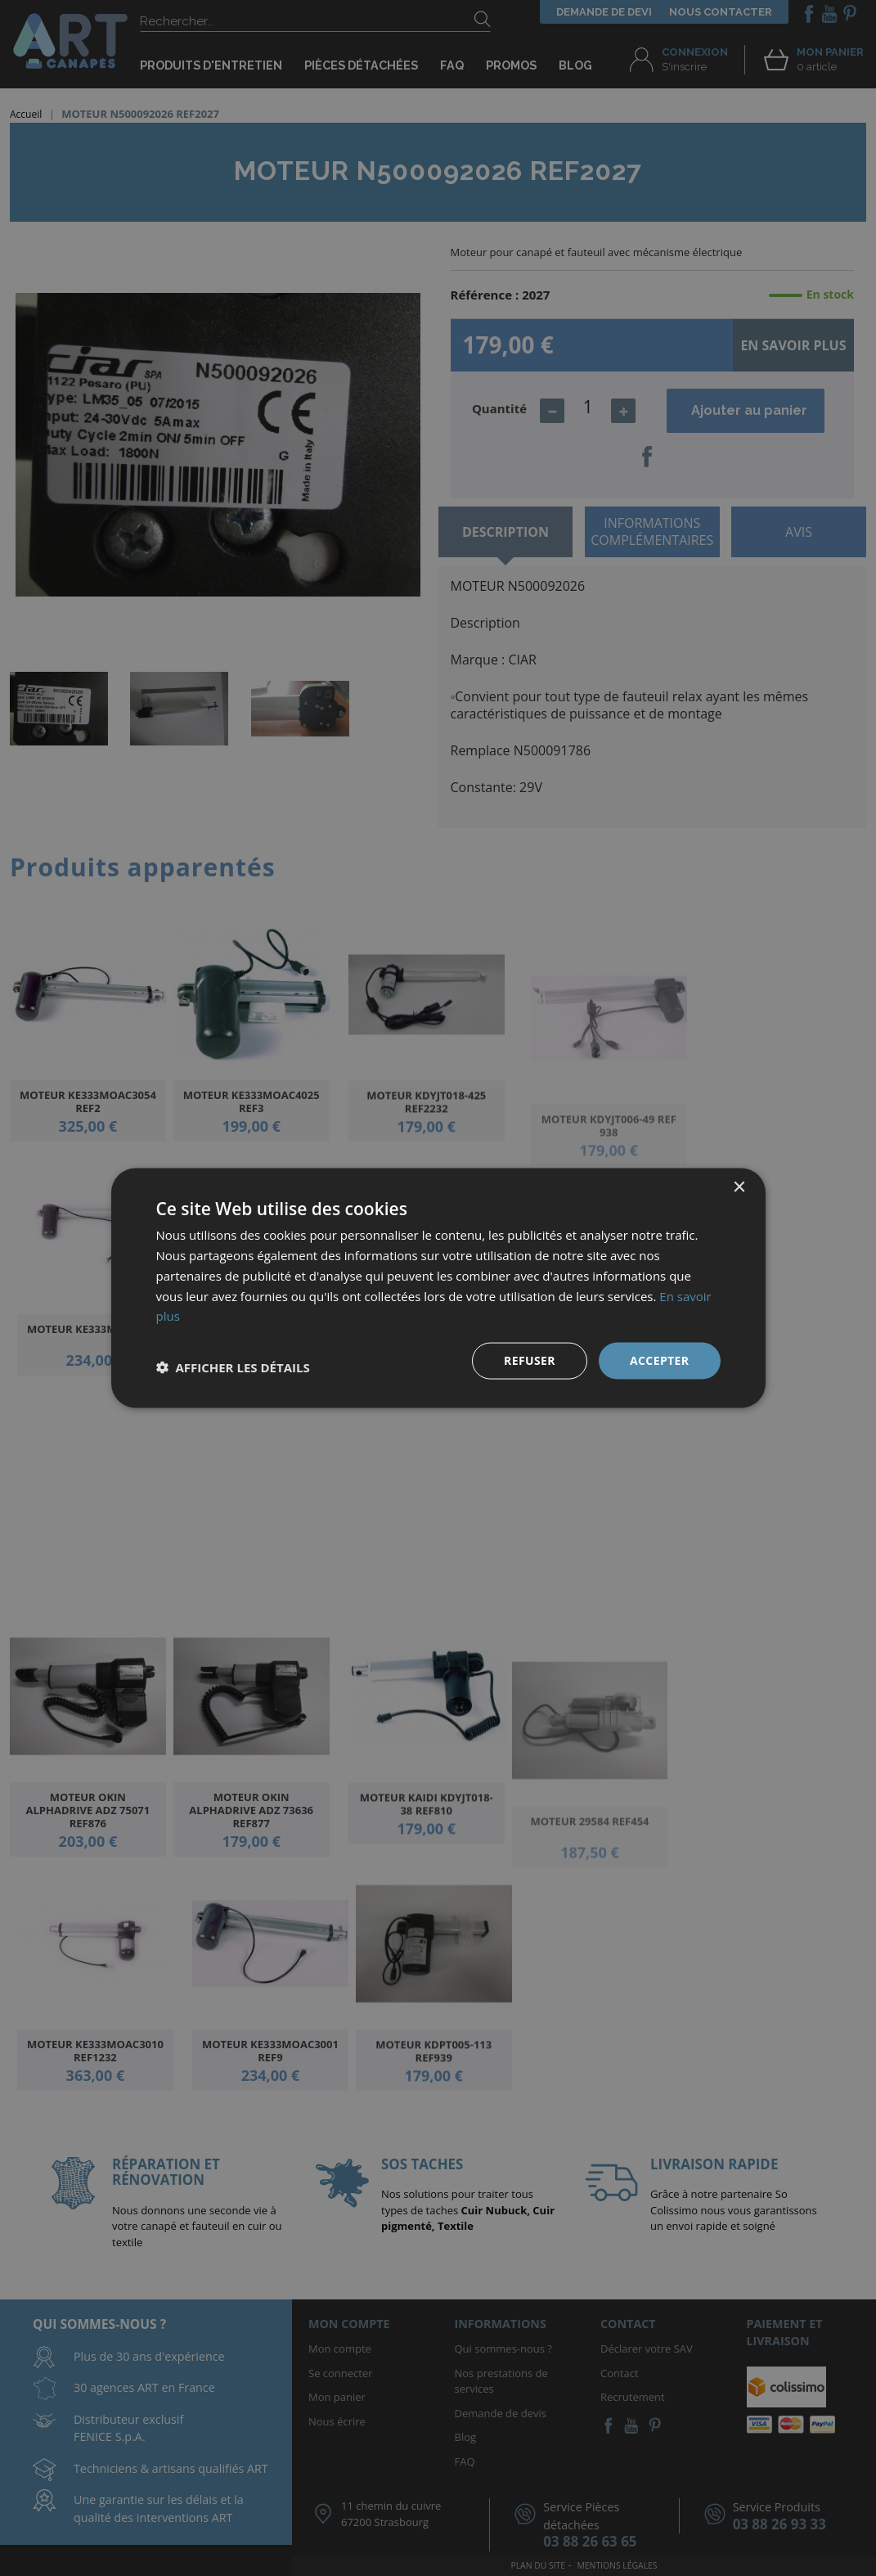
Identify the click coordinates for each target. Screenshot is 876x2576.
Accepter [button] (660, 1360)
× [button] (739, 1188)
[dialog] (438, 1288)
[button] (233, 1367)
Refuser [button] (529, 1360)
